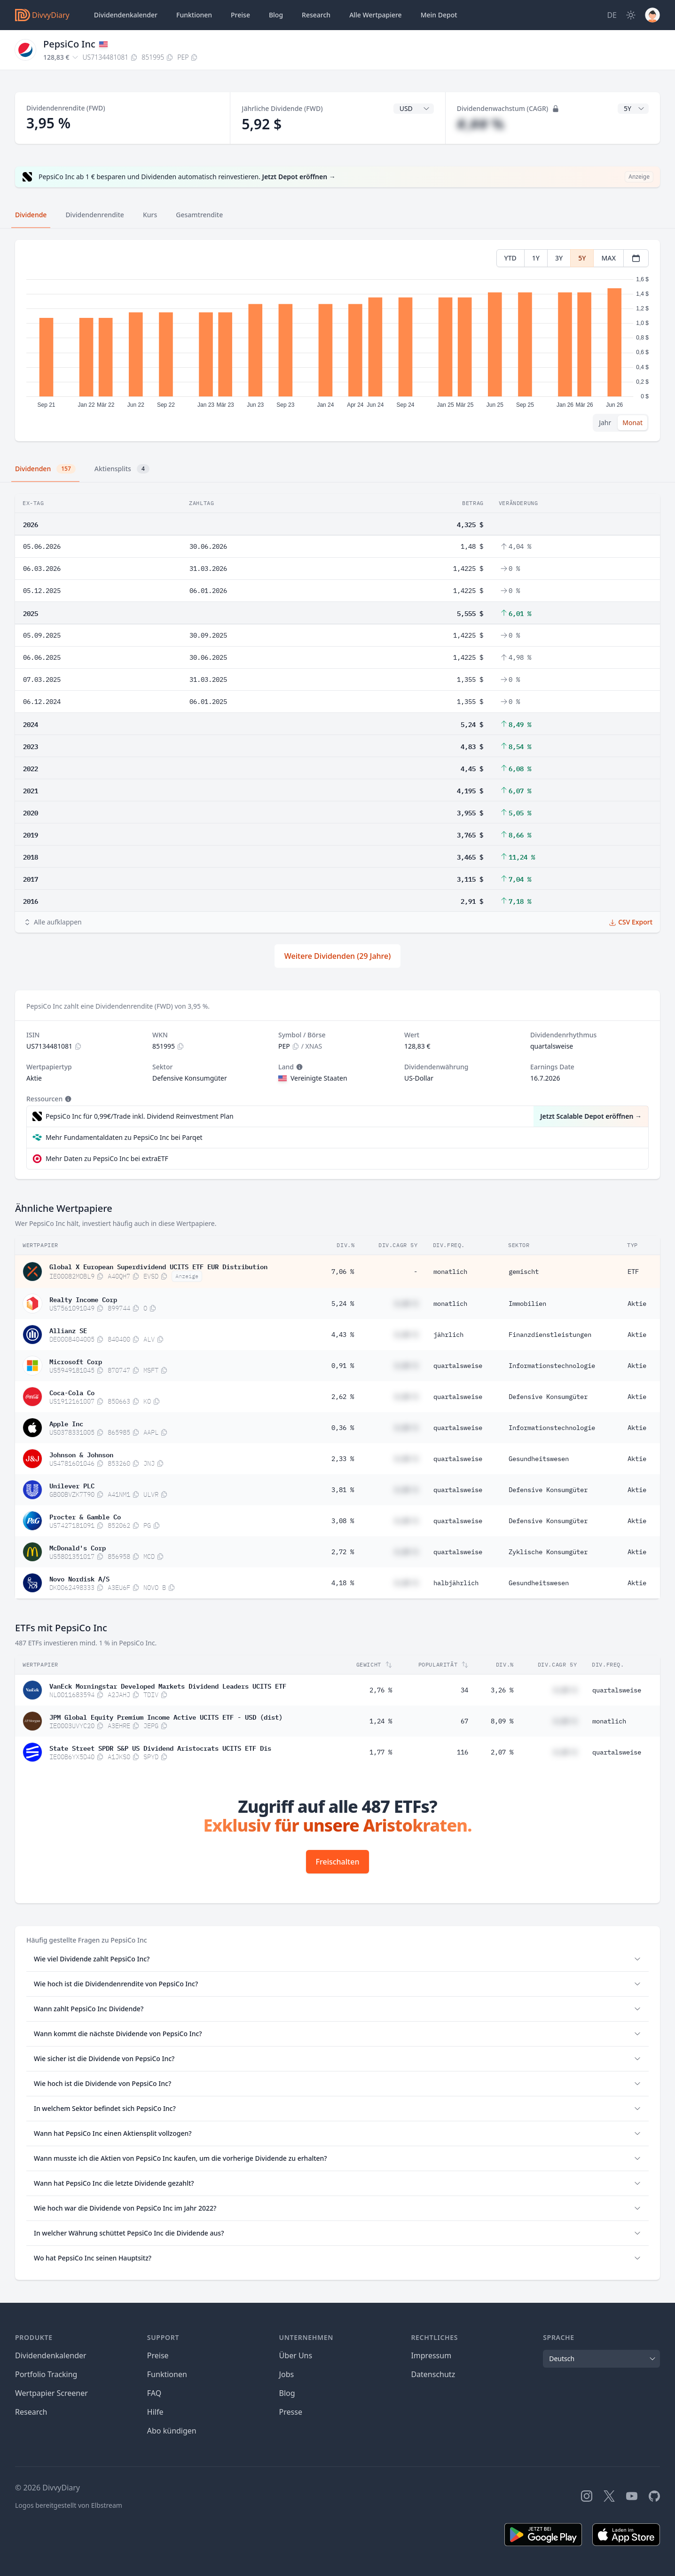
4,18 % (342, 1583)
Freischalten (338, 1862)
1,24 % (380, 1721)
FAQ (154, 2393)
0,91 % (342, 1365)
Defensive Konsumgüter (548, 1396)
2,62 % (342, 1396)
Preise (240, 14)
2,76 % (380, 1690)
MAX (608, 257)
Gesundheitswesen (539, 1458)
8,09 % (502, 1721)
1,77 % (380, 1752)
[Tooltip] (298, 1067)
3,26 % (502, 1690)
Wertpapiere (375, 15)
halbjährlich (456, 1583)
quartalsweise (457, 1365)
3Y (559, 257)
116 (462, 1752)
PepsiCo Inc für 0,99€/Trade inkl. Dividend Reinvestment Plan (140, 1116)
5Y (582, 257)
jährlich (448, 1334)
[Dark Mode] (630, 15)
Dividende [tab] (31, 214)
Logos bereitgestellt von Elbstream (68, 2505)
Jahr (605, 422)
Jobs (286, 2374)
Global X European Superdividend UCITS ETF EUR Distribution (158, 1266)
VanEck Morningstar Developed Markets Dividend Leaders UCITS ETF (167, 1685)
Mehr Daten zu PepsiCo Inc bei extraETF (107, 1158)
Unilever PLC (71, 1485)
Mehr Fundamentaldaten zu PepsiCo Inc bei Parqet (124, 1137)
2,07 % (502, 1752)
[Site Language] (611, 15)
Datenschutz (433, 2374)
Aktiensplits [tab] (121, 469)
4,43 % (342, 1334)
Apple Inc (66, 1423)
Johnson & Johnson (81, 1454)
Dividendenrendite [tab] (94, 214)
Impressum (431, 2355)
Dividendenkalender (125, 14)
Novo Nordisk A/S (79, 1578)
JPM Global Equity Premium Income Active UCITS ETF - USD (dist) (166, 1716)
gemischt (524, 1271)
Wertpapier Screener (51, 2393)
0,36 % (342, 1427)
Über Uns (296, 2355)
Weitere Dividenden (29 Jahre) (337, 956)
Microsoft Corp (75, 1361)
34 (464, 1690)
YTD (510, 257)
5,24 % (342, 1303)
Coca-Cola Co (71, 1392)
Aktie (637, 1303)
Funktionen (194, 14)
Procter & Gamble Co (85, 1516)
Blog (287, 2393)
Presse (290, 2412)
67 (464, 1721)
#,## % (480, 124)
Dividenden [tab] (45, 469)
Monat (632, 422)
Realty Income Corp (83, 1299)
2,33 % (342, 1458)
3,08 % (342, 1521)
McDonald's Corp (77, 1547)
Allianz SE (68, 1330)
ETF (633, 1271)
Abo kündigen (171, 2431)
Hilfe (155, 2412)
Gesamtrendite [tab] (199, 214)
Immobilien (527, 1303)
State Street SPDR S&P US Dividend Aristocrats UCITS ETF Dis (160, 1747)
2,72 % (342, 1552)
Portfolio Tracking (46, 2374)
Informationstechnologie (552, 1365)
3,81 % (342, 1490)
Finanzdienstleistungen (550, 1334)
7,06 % (342, 1271)
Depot (439, 15)
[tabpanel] (337, 341)
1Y (536, 257)
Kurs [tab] (150, 214)
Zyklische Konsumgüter (548, 1552)
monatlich (450, 1271)
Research (31, 2412)
